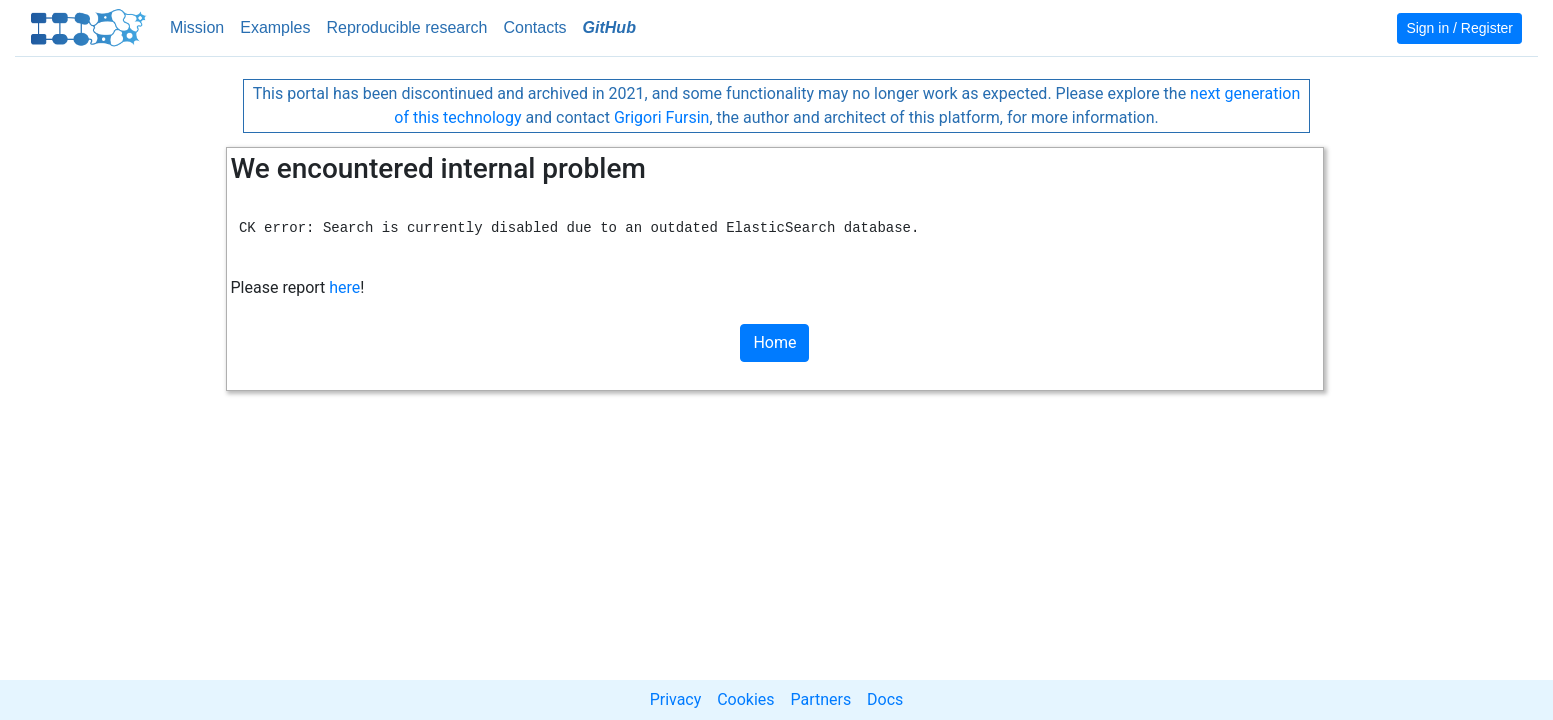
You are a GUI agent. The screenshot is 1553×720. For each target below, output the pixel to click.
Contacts (534, 27)
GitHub (609, 27)
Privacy (676, 699)
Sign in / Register (1459, 28)
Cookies (745, 699)
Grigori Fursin (662, 117)
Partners (820, 699)
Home (774, 342)
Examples (275, 27)
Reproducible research (406, 27)
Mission (197, 27)
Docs (885, 699)
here (344, 287)
